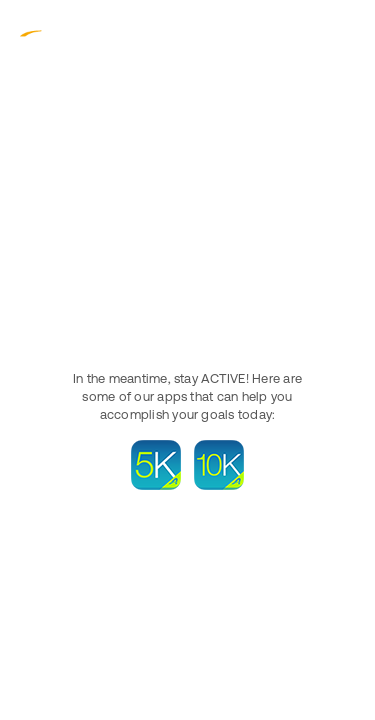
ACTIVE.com (60, 29)
